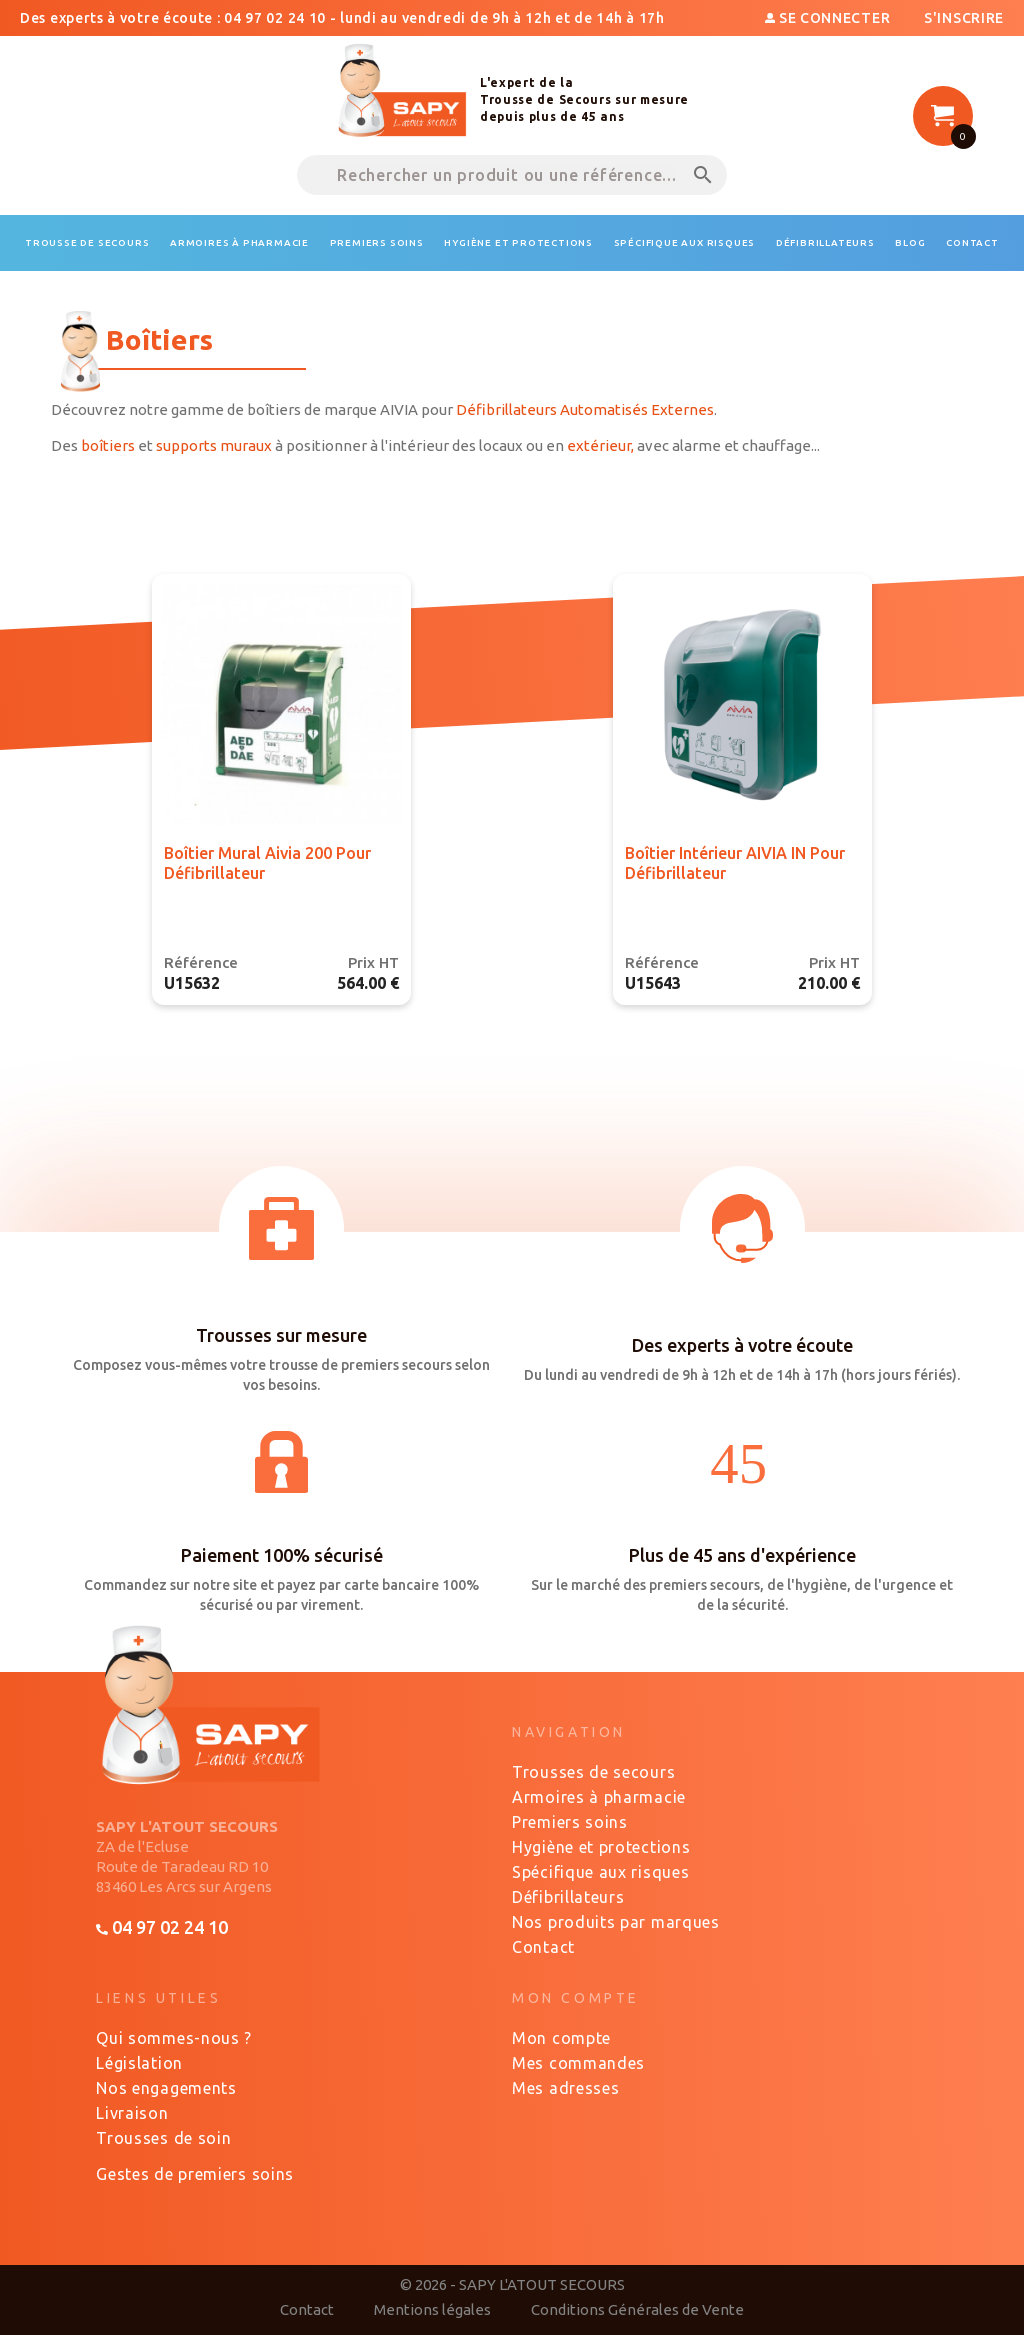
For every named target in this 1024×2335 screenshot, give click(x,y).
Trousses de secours (593, 1772)
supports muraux (214, 445)
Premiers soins (570, 1822)
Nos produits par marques (616, 1922)
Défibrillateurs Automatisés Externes (585, 409)
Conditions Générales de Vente (637, 2309)
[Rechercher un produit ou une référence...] (512, 175)
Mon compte (561, 2038)
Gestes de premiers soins (195, 2174)
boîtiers (108, 445)
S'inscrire (964, 18)
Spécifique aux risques (600, 1872)
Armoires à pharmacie (599, 1797)
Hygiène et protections (601, 1847)
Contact (543, 1947)
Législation (139, 2063)
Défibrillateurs (568, 1897)
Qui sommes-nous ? (174, 2038)
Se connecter (829, 18)
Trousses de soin (163, 2138)
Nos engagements (166, 2088)
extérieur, (600, 445)
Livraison (132, 2113)
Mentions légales (432, 2309)
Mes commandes (578, 2063)
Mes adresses (565, 2088)
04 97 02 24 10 (161, 1927)
